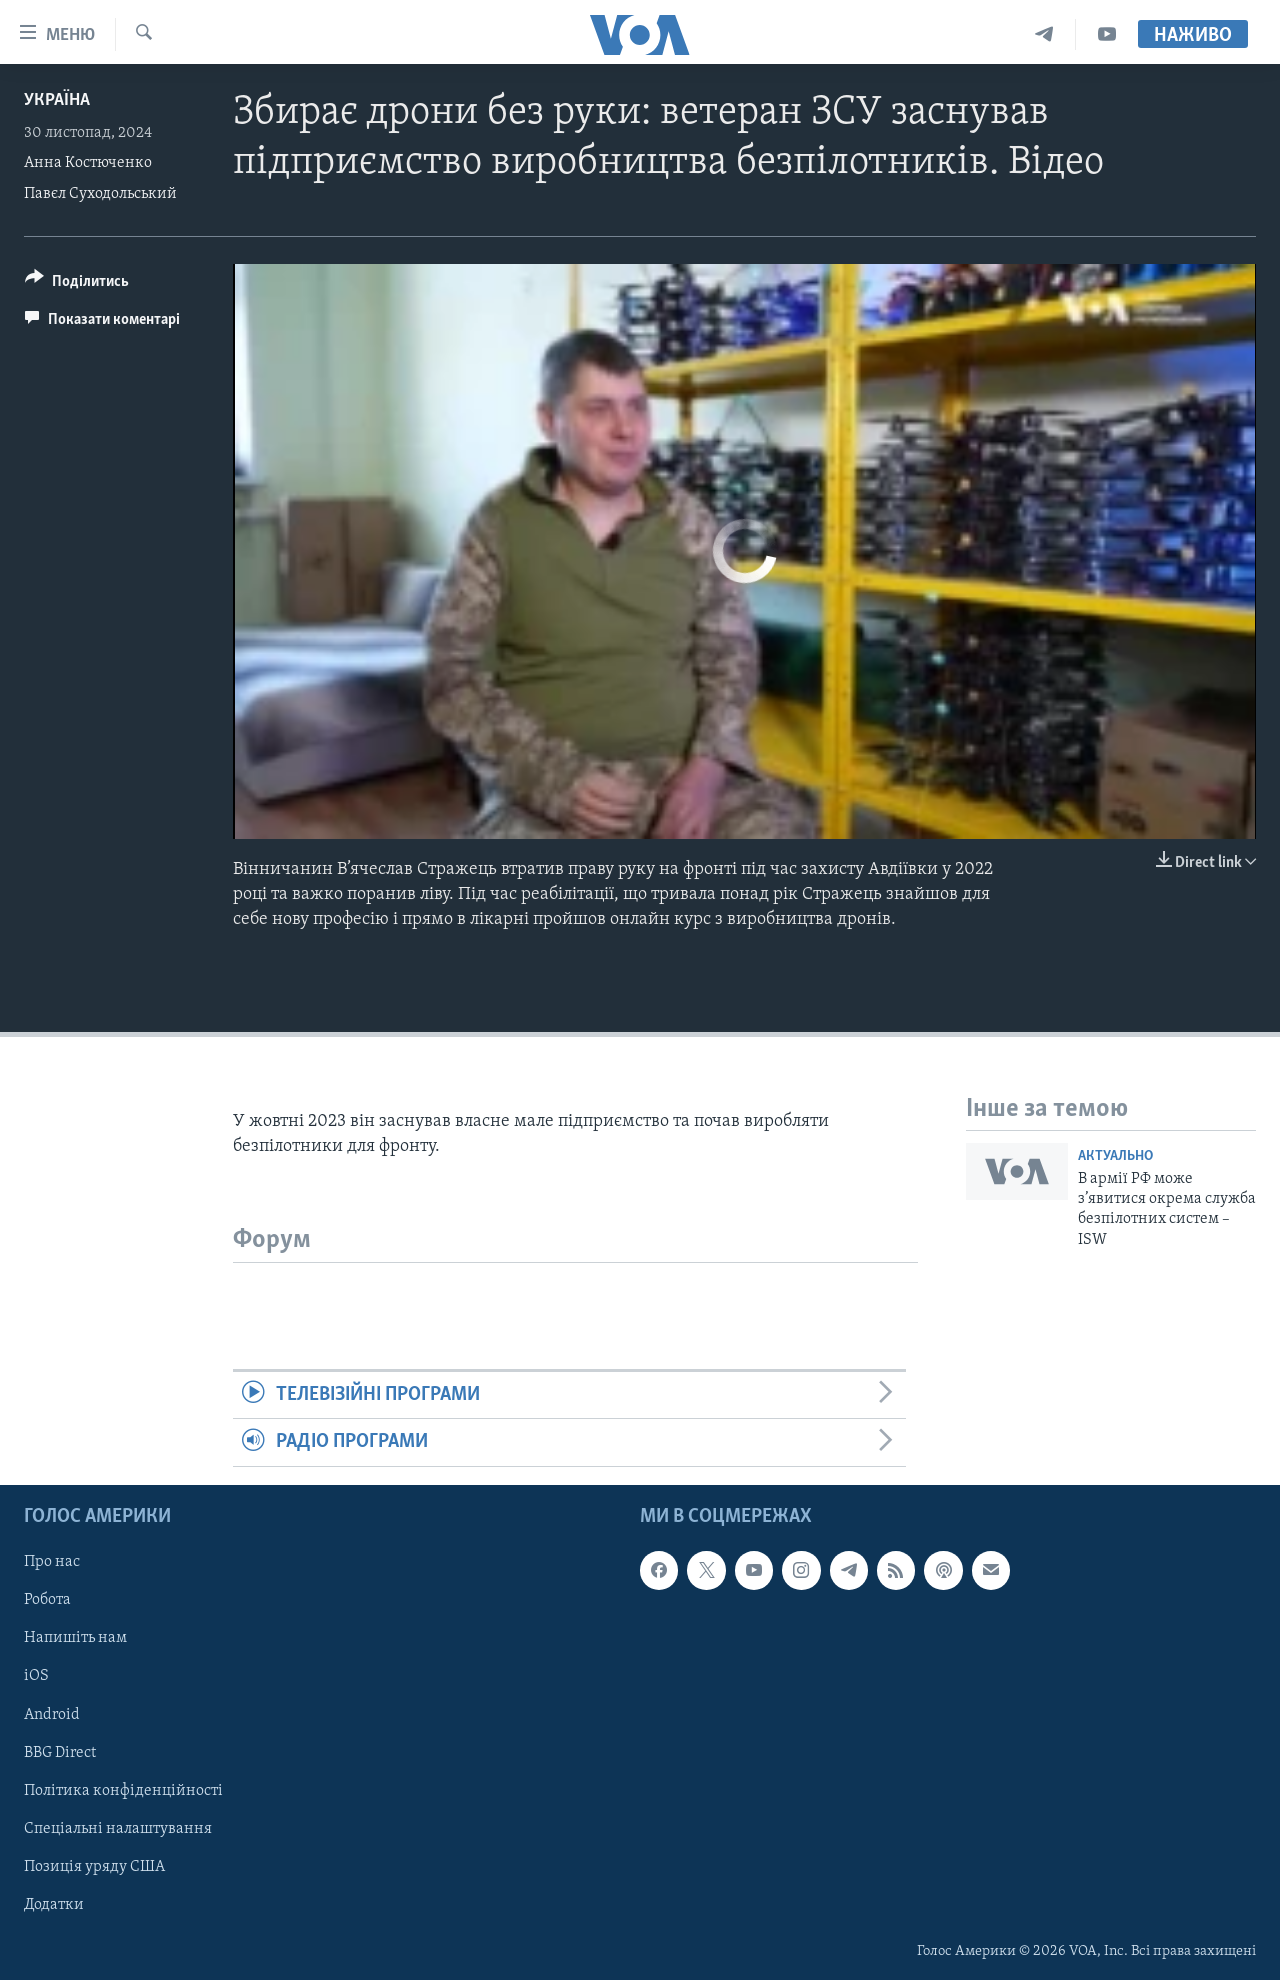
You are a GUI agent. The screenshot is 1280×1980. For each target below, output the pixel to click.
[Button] (77, 284)
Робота (47, 1600)
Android (52, 1714)
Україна (57, 100)
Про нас (52, 1562)
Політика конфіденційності (123, 1790)
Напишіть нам (75, 1638)
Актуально (1115, 1156)
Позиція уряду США (94, 1866)
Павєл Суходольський (100, 194)
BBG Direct (60, 1752)
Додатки (54, 1905)
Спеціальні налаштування (118, 1828)
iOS (36, 1676)
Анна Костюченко (88, 163)
